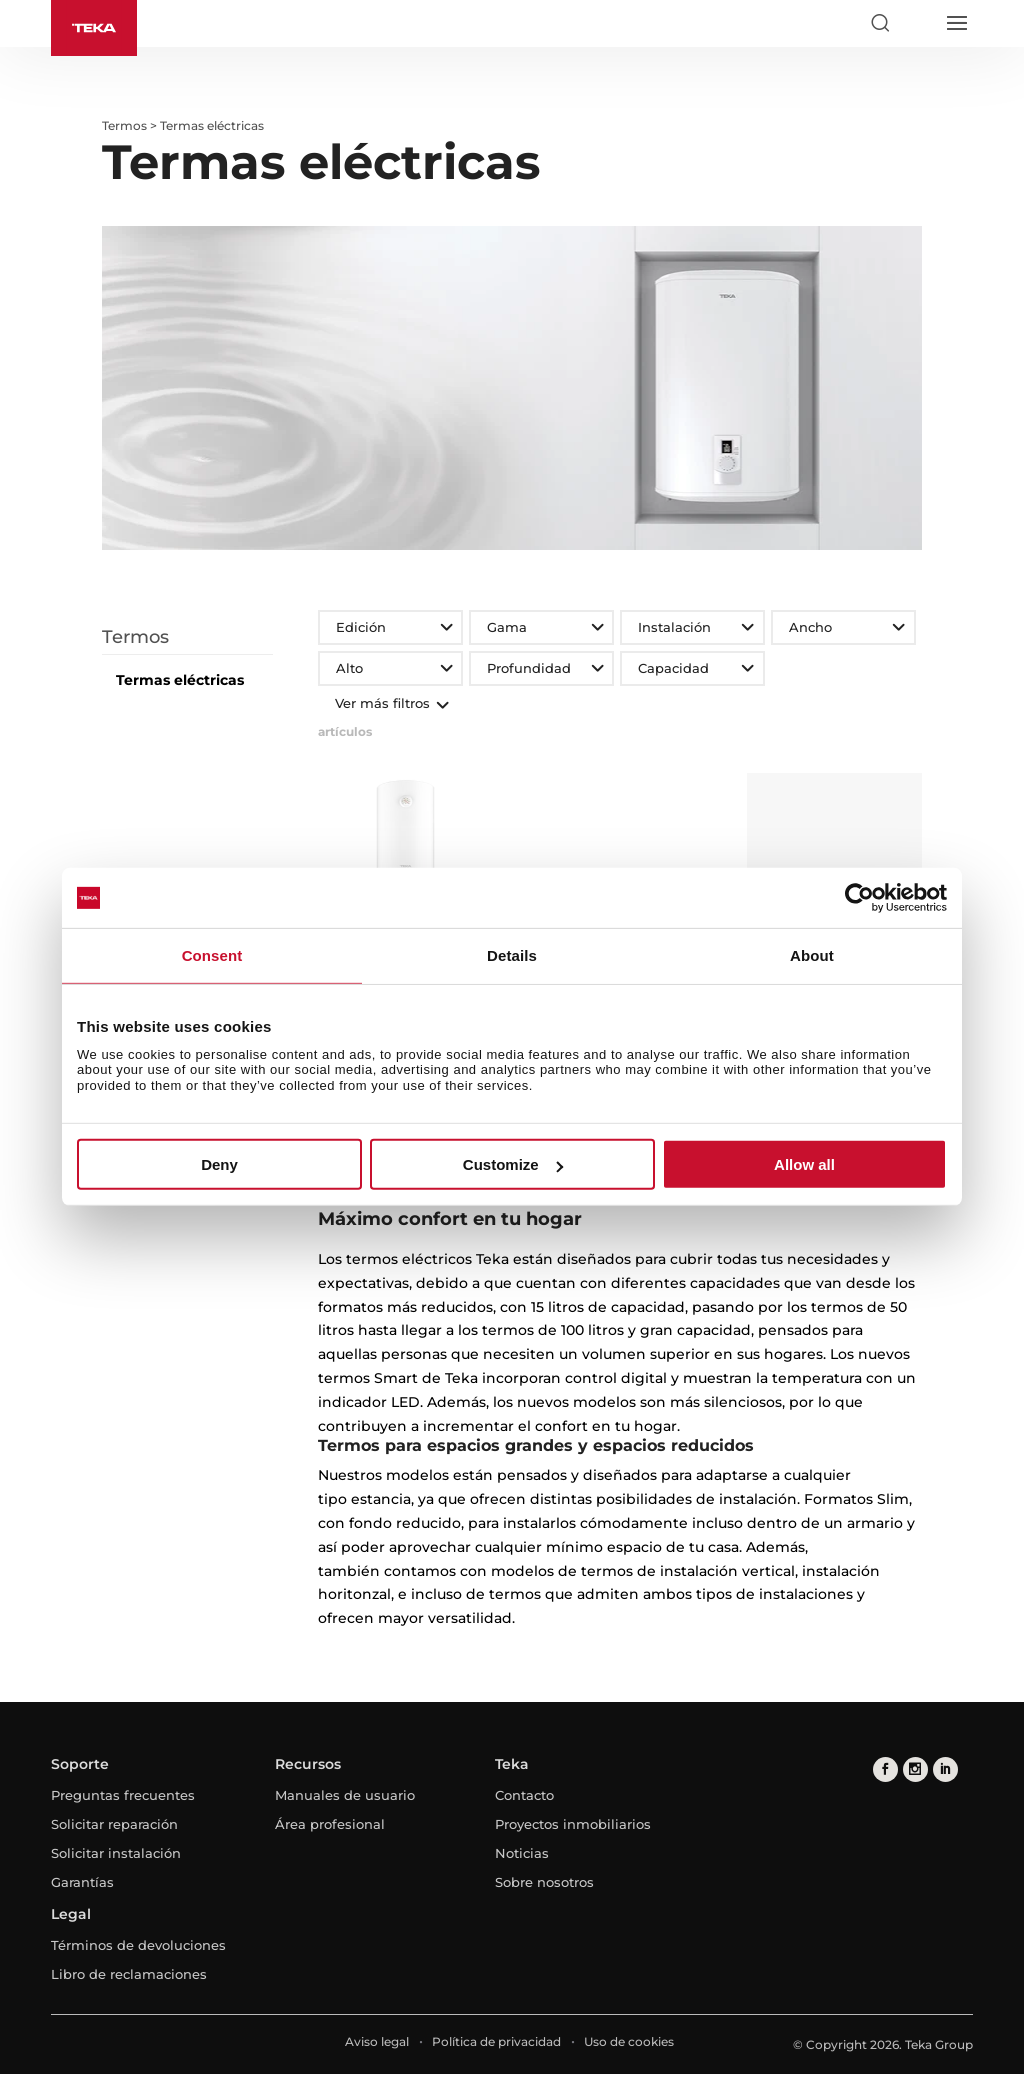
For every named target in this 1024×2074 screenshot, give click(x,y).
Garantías (82, 1882)
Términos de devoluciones (138, 1945)
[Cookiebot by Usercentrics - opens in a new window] (859, 898)
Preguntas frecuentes (123, 1795)
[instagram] (915, 1769)
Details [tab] (512, 955)
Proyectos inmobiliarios (573, 1824)
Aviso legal (377, 2041)
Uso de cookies (629, 2041)
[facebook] (885, 1769)
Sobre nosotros (544, 1882)
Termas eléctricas (180, 680)
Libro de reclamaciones (129, 1974)
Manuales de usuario (345, 1795)
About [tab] (812, 955)
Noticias (522, 1853)
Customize (513, 1164)
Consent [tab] (212, 955)
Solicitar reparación (114, 1824)
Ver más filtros (390, 703)
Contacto (524, 1795)
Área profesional (330, 1824)
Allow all (804, 1164)
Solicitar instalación (116, 1853)
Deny (219, 1164)
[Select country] (918, 23)
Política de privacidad (496, 2041)
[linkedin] (945, 1769)
